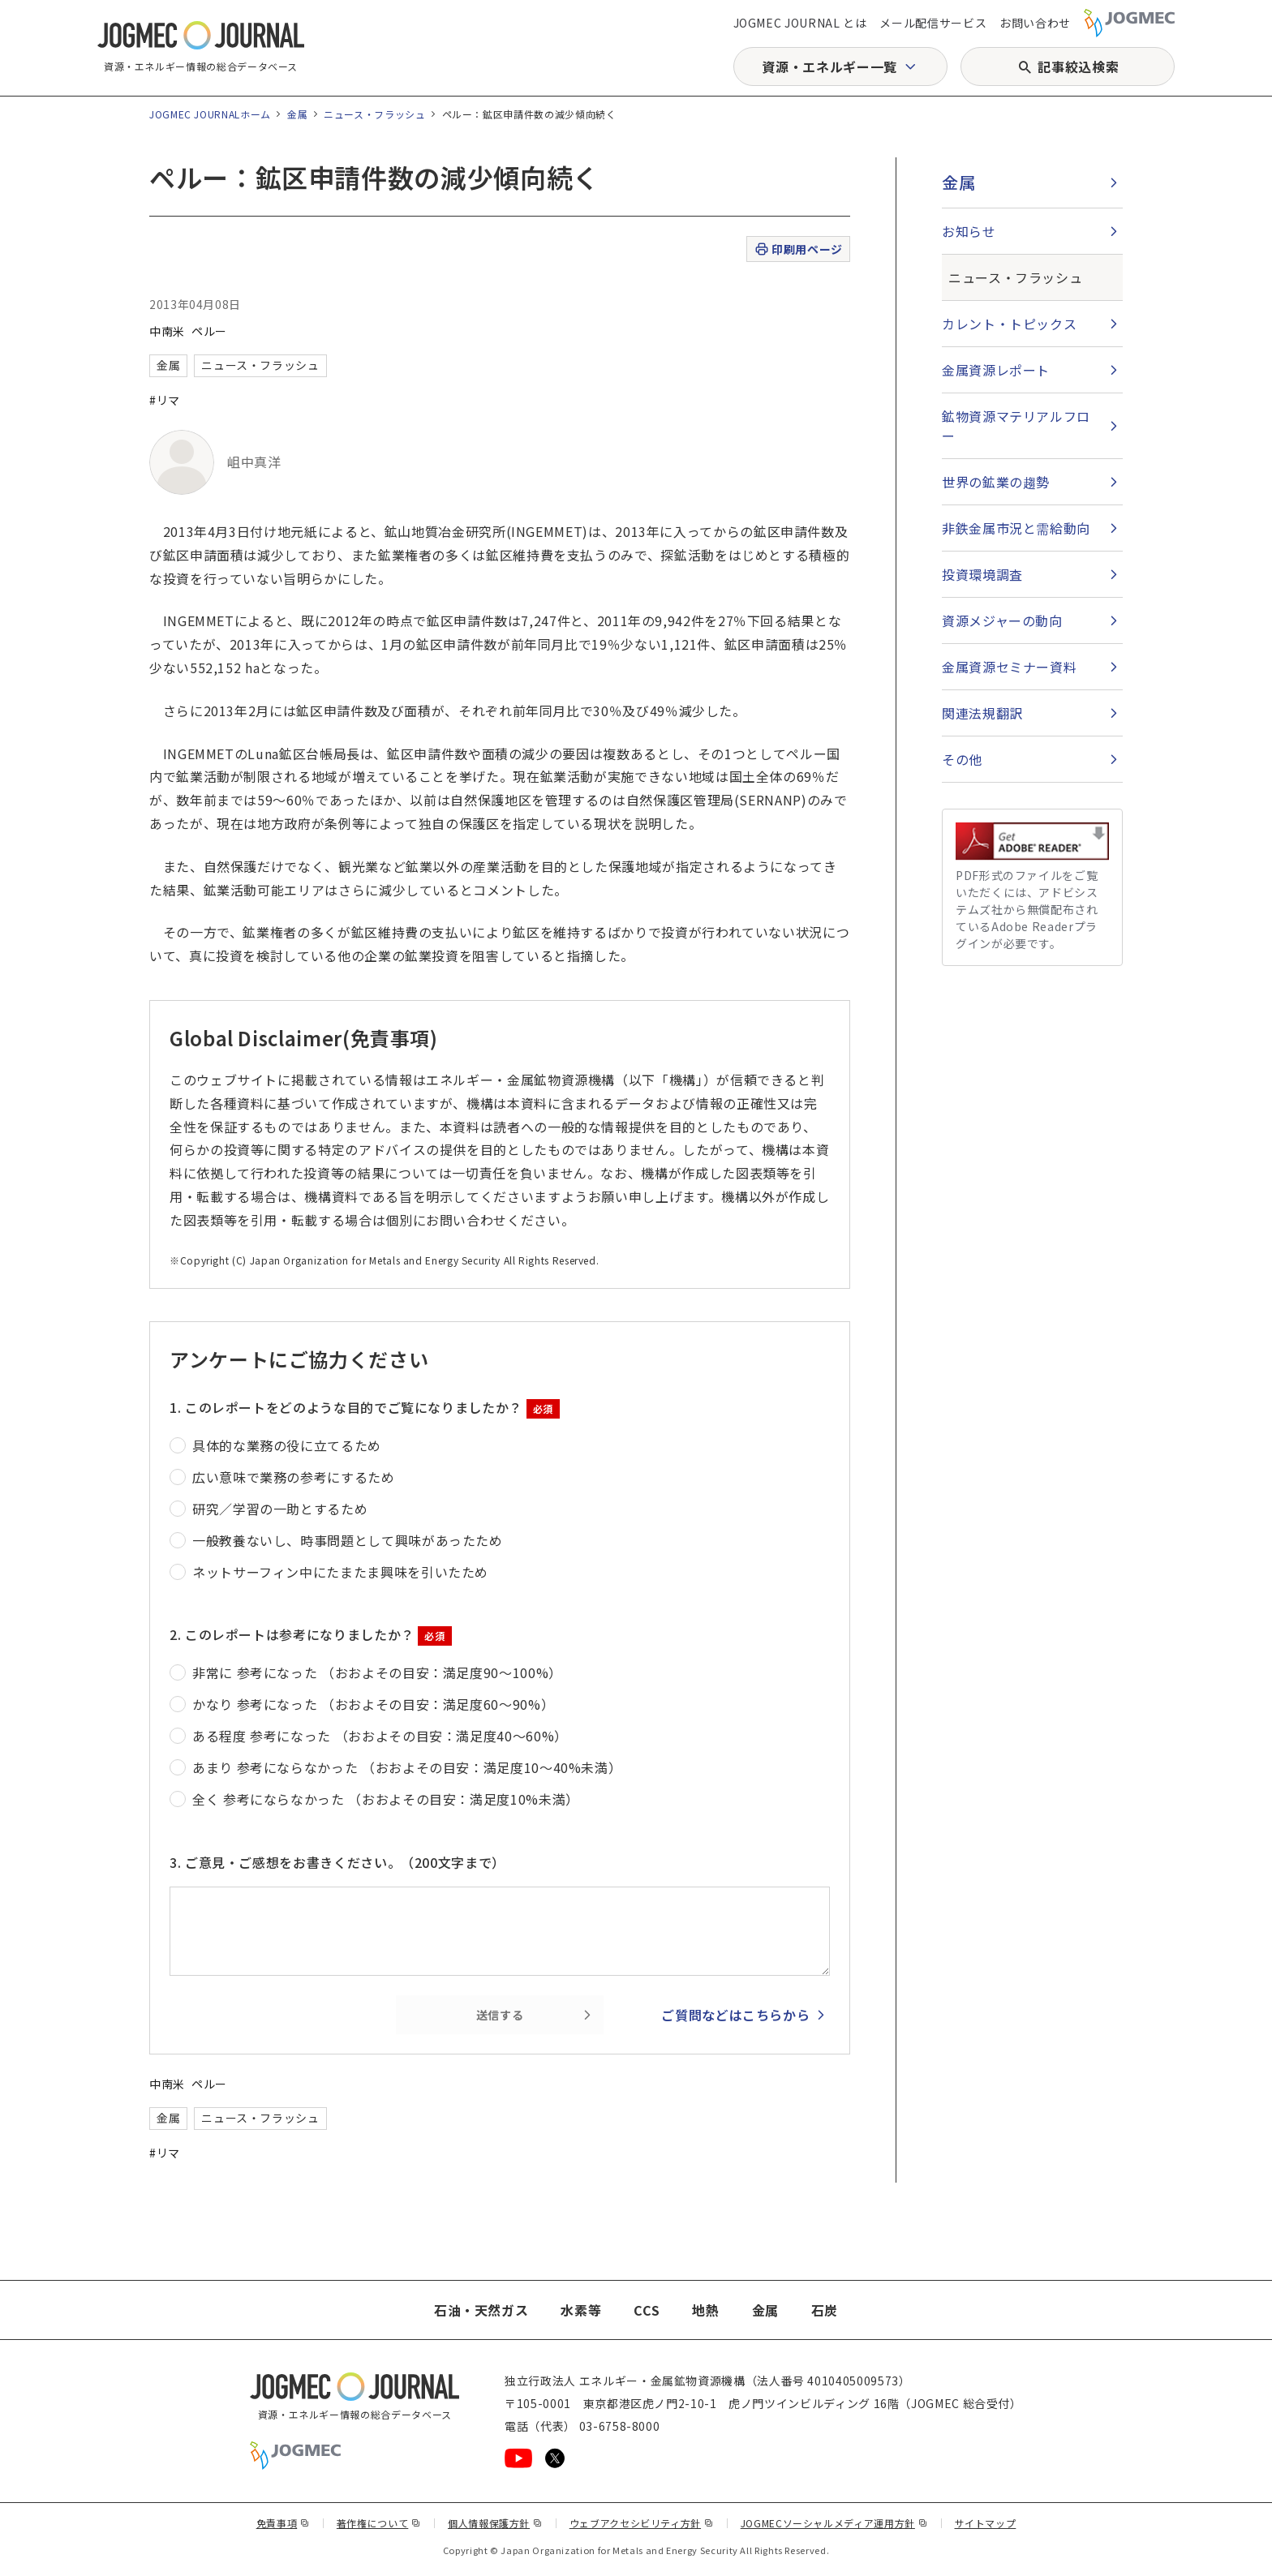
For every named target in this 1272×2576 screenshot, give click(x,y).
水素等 (581, 2310)
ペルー (209, 331)
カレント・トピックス (1009, 323)
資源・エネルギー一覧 (829, 66)
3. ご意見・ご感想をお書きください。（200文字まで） (337, 1862)
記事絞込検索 (1078, 66)
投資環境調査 (982, 574)
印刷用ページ (798, 249)
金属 (297, 114)
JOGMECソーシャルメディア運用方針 (834, 2523)
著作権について (379, 2523)
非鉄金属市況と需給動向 (1016, 528)
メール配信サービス (932, 23)
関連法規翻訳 (982, 713)
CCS (647, 2310)
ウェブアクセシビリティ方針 (641, 2523)
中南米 (167, 331)
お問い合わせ (1035, 23)
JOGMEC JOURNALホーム (210, 114)
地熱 (705, 2310)
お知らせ (969, 231)
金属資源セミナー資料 (1009, 666)
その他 (962, 759)
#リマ (164, 400)
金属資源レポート (996, 370)
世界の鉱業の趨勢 (996, 482)
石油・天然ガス (481, 2310)
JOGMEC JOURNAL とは (800, 23)
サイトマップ (985, 2523)
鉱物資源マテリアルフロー (1016, 425)
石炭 (824, 2310)
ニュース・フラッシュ (374, 114)
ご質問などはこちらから (735, 2014)
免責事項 (283, 2523)
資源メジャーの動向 (1002, 620)
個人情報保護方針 (495, 2523)
